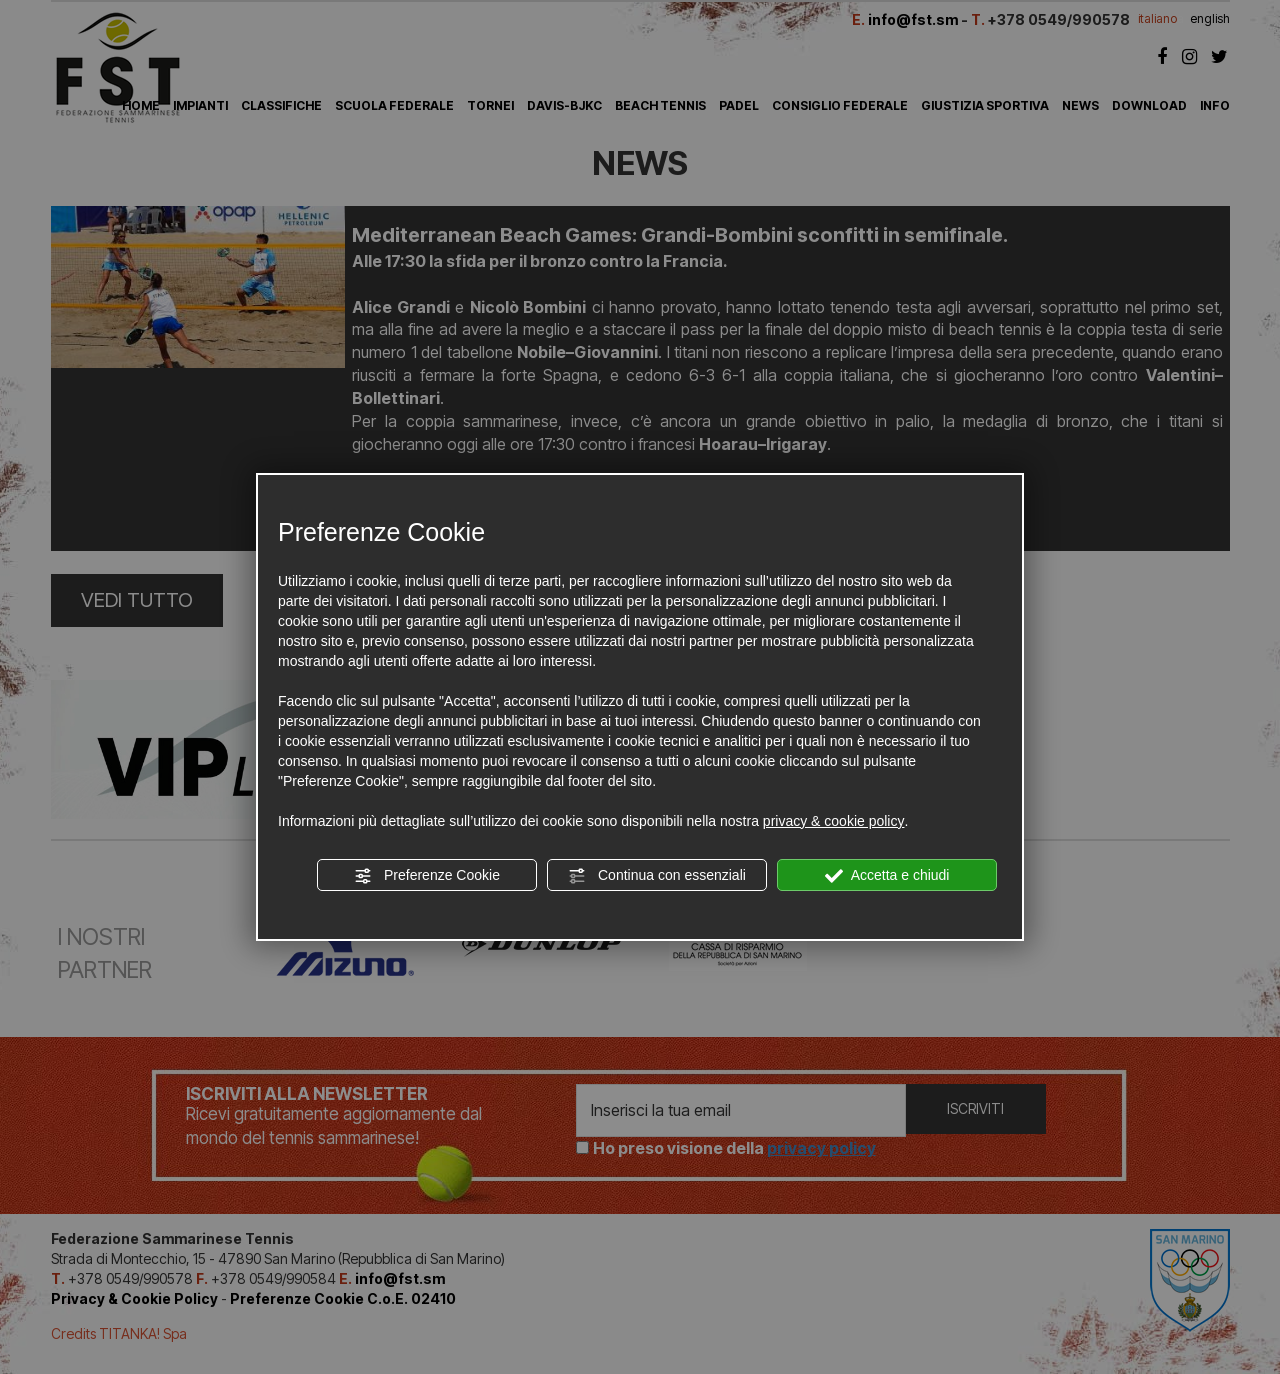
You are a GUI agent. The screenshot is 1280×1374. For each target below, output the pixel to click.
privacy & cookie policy (834, 821)
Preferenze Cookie (427, 876)
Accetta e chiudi (887, 876)
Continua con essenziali (657, 876)
